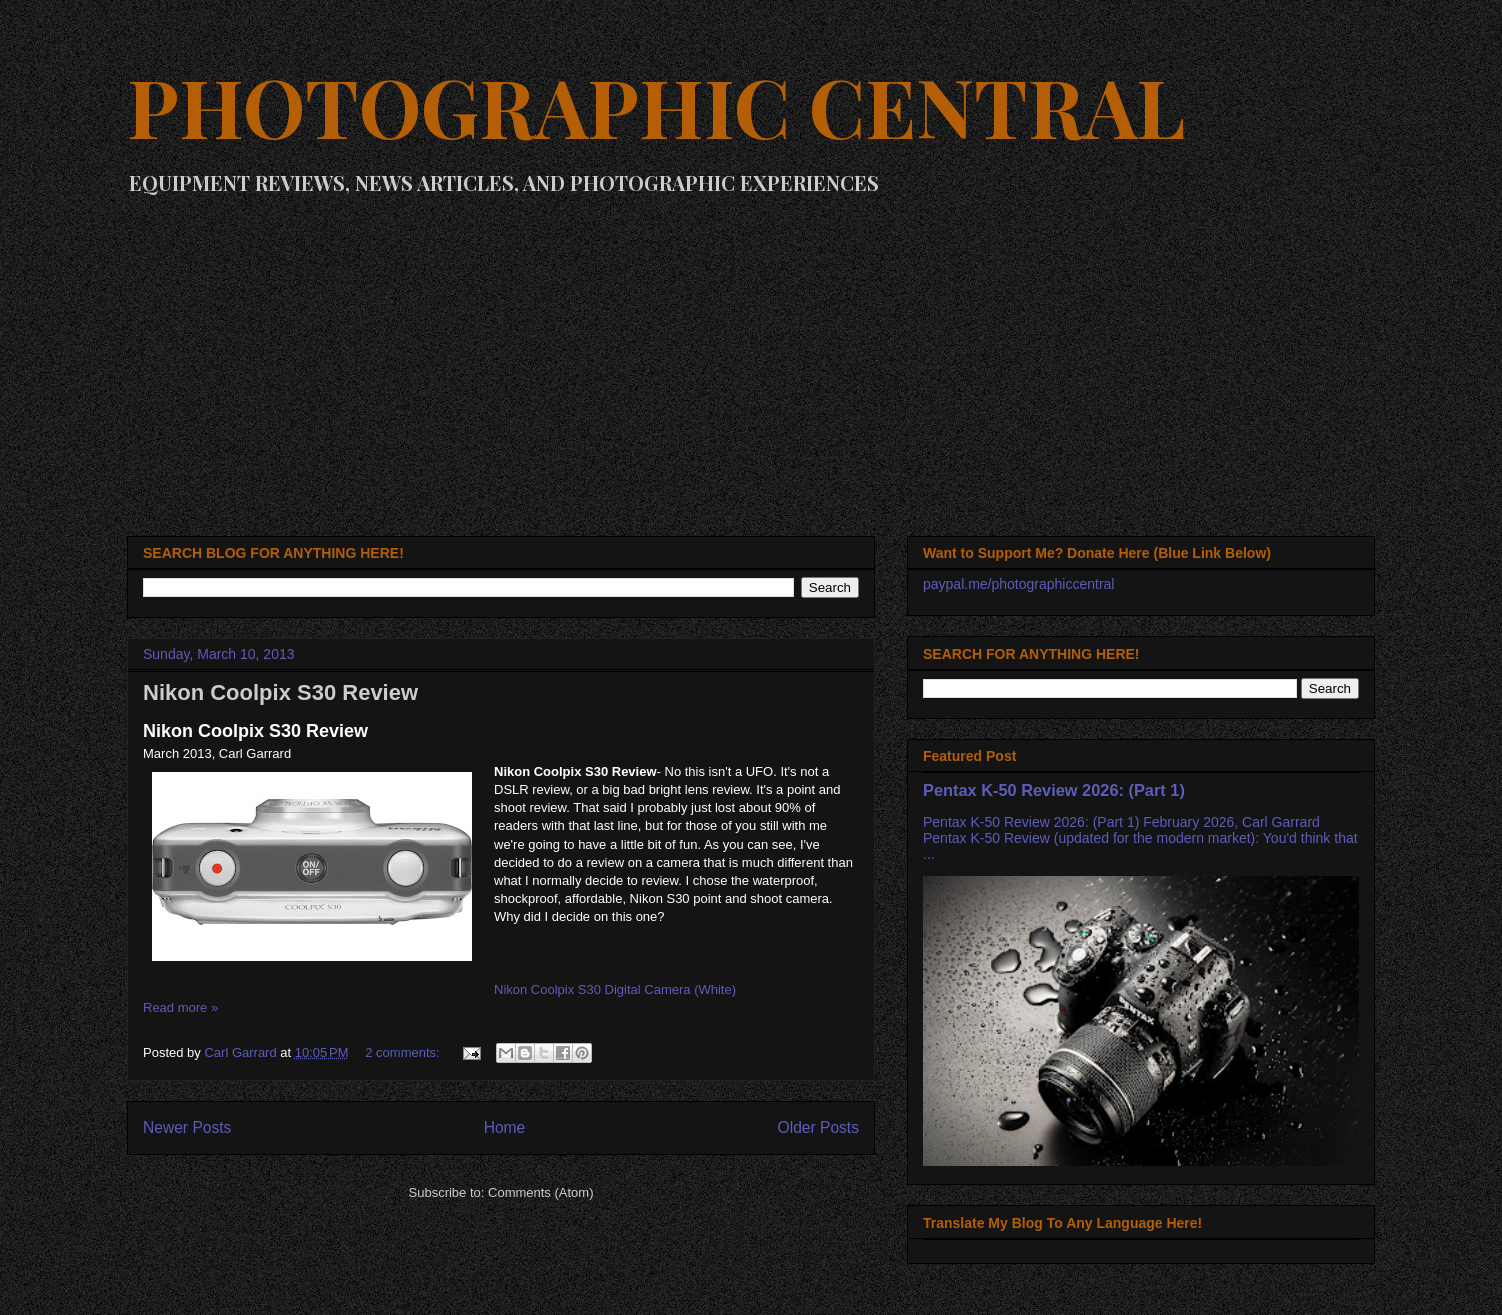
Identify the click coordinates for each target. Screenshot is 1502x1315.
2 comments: (404, 1052)
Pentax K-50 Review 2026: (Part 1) (1054, 790)
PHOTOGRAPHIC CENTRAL (656, 105)
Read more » (180, 1007)
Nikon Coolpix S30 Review (280, 692)
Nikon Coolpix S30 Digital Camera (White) (615, 989)
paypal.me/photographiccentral (1018, 584)
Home (505, 1127)
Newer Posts (187, 1127)
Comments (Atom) (540, 1192)
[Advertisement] (751, 356)
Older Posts (818, 1127)
